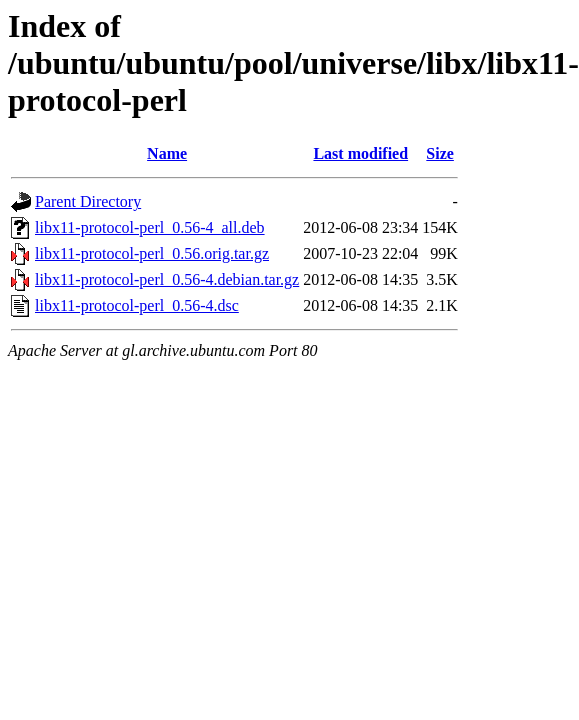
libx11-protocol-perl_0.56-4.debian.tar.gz (167, 279)
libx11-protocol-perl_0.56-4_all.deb (150, 227)
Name (167, 153)
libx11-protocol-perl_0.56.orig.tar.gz (152, 253)
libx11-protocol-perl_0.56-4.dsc (137, 305)
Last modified (360, 153)
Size (440, 153)
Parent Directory (88, 201)
